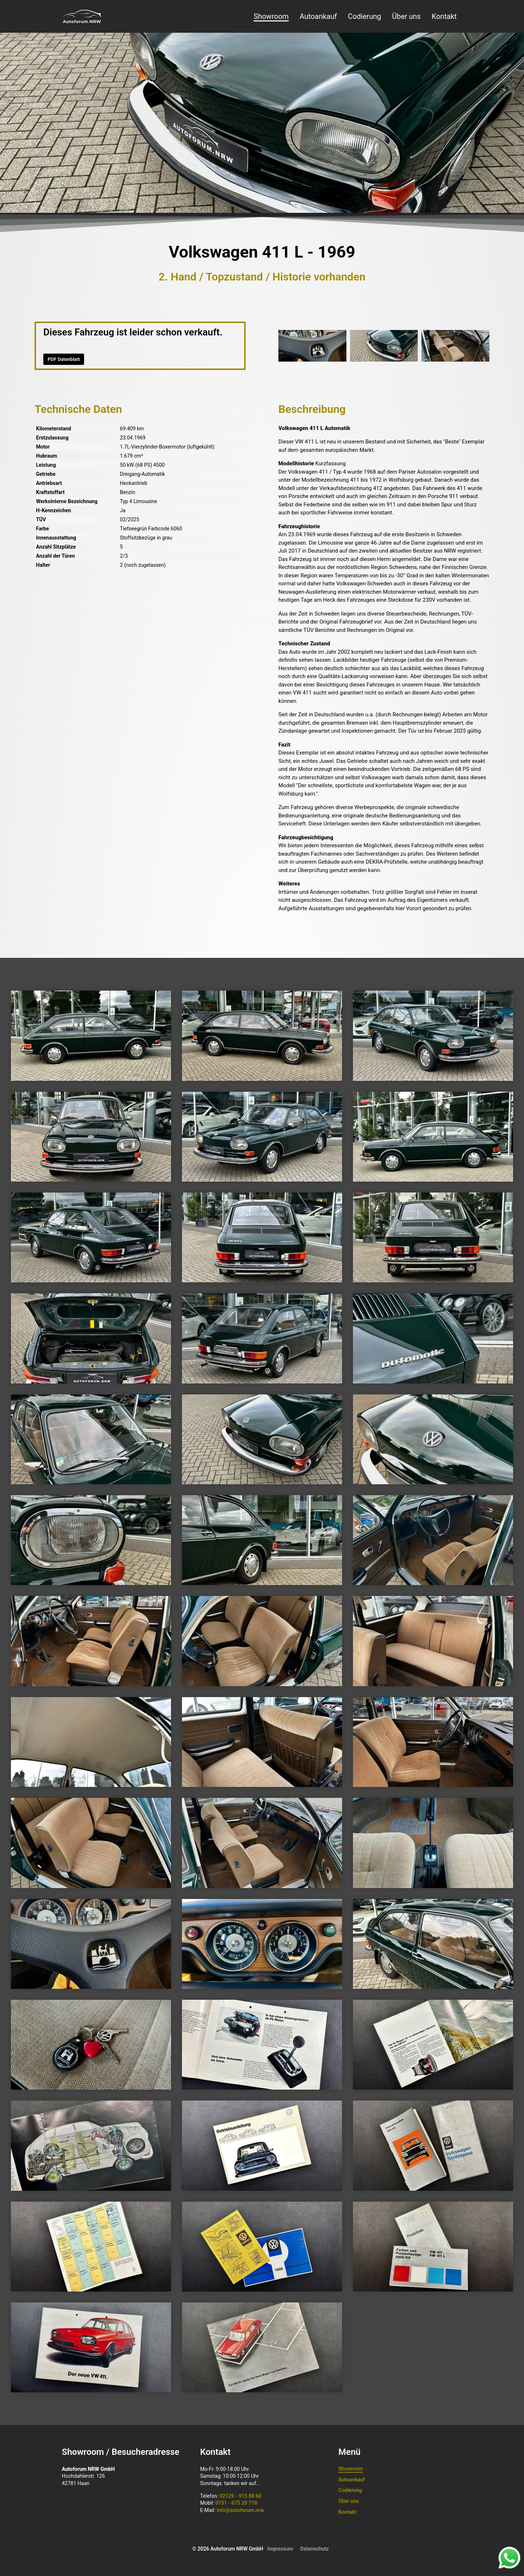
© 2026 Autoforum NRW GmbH (227, 2549)
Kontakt (444, 16)
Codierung (364, 16)
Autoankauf (318, 16)
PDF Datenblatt (64, 359)
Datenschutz (314, 2549)
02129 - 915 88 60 (240, 2496)
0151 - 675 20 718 (236, 2503)
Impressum (280, 2549)
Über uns (406, 16)
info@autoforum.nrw (240, 2510)
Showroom (271, 16)
